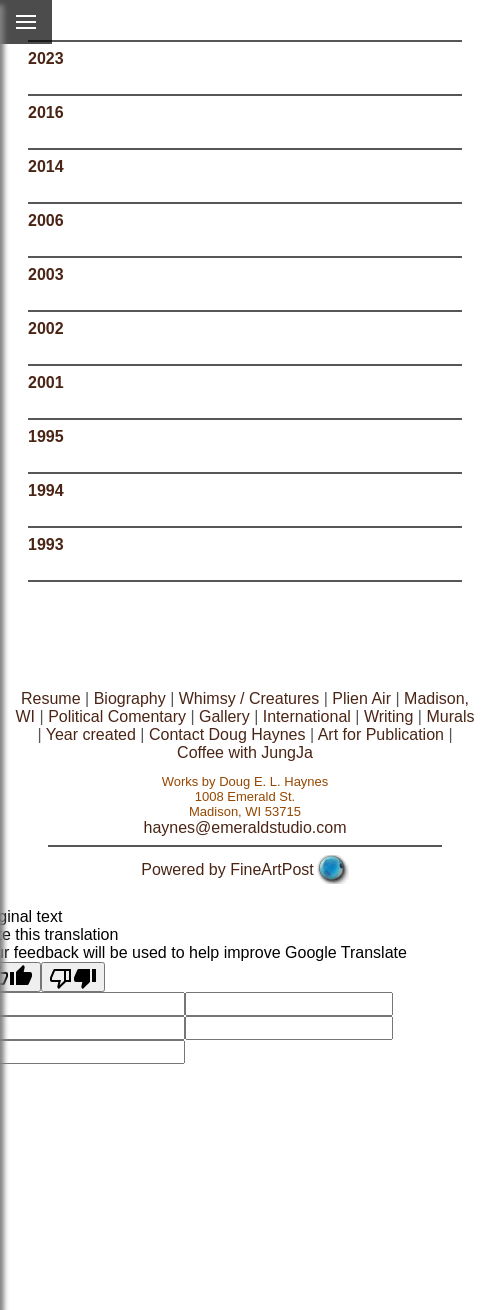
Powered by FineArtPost (227, 869)
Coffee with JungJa (245, 752)
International (307, 716)
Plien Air (361, 698)
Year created (91, 734)
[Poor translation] (73, 977)
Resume (51, 698)
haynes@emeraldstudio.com (244, 827)
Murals (450, 716)
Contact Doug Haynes (227, 734)
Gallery (224, 716)
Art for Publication (381, 734)
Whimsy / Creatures (249, 698)
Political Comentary (117, 716)
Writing (389, 716)
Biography (130, 698)
